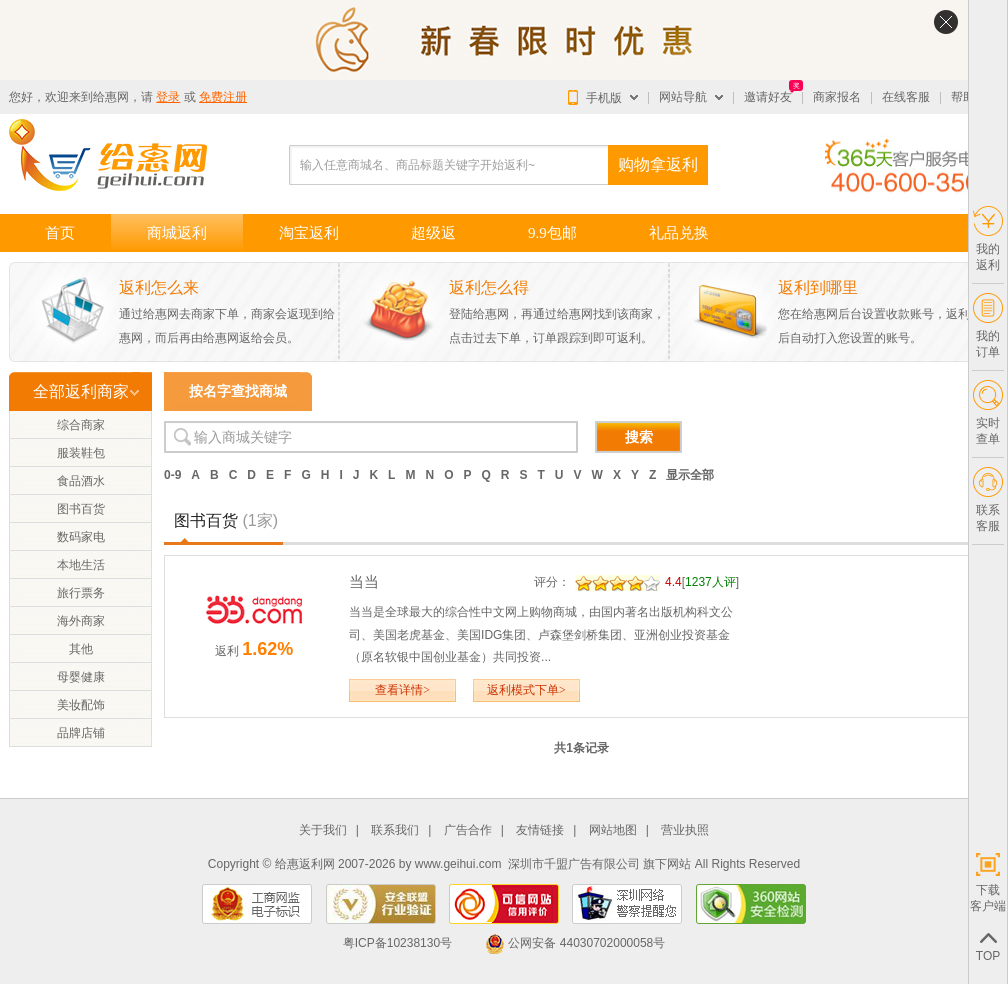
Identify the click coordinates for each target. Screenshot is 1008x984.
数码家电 (81, 537)
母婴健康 (81, 677)
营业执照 (685, 830)
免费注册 (223, 97)
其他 (81, 649)
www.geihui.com (458, 864)
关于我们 (323, 830)
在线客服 (906, 97)
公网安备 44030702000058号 (575, 943)
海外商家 (81, 621)
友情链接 (540, 830)
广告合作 (468, 830)
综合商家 (81, 425)
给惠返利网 (305, 864)
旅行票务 (81, 593)
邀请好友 (768, 97)
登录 (168, 97)
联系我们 (395, 830)
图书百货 (81, 509)
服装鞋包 (81, 453)
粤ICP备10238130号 (397, 943)
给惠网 (111, 97)
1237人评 (710, 582)
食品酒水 (81, 481)
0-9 (172, 475)
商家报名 (837, 97)
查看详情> (402, 690)
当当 (364, 581)
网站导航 (683, 97)
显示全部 (690, 475)
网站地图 (613, 830)
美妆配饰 (81, 705)
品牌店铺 (81, 733)
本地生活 (81, 565)
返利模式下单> (526, 690)
